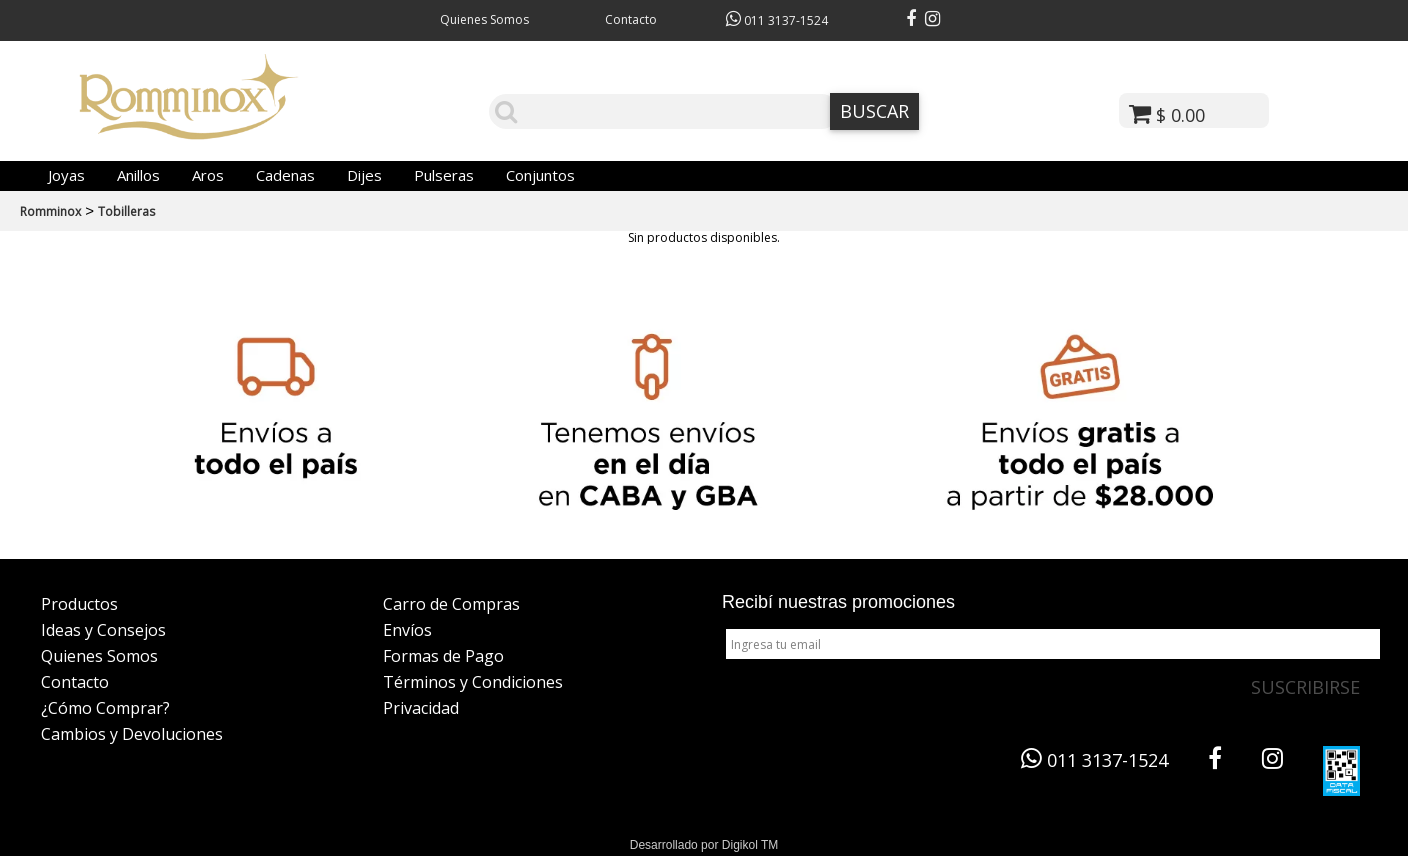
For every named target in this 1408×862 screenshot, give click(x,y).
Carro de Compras (451, 604)
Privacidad (421, 708)
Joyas (66, 175)
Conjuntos (540, 175)
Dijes (364, 175)
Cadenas (285, 175)
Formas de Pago (443, 656)
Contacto (631, 19)
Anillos (138, 175)
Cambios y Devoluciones (132, 734)
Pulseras (444, 175)
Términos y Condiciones (473, 682)
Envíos (407, 630)
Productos (79, 604)
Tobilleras (126, 211)
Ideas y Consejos (103, 630)
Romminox (50, 211)
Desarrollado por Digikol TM (704, 845)
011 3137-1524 (777, 20)
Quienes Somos (484, 19)
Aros (208, 175)
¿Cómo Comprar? (105, 708)
